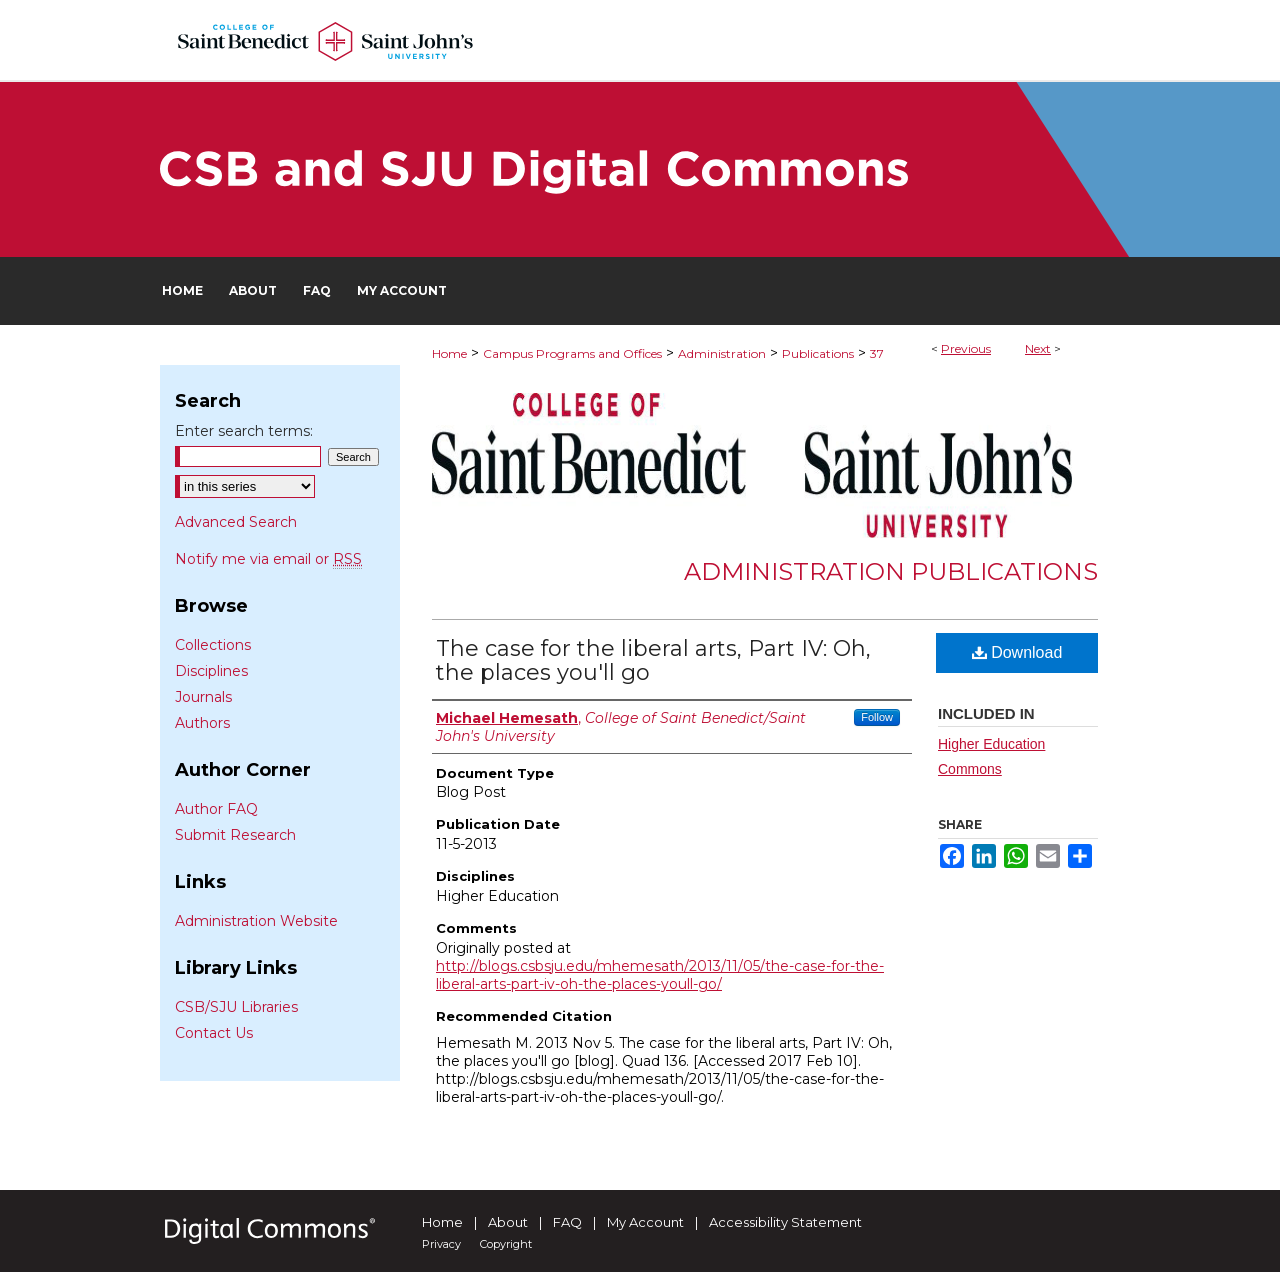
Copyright (506, 1244)
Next (1038, 348)
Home (449, 353)
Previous (966, 348)
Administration (722, 353)
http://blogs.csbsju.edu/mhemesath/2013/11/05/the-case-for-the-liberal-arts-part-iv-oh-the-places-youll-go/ (660, 975)
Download (1017, 652)
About (508, 1222)
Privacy (441, 1244)
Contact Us (214, 1033)
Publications (818, 353)
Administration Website (256, 921)
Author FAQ (216, 809)
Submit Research (235, 835)
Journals (203, 697)
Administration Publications (891, 571)
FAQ (567, 1222)
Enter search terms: (244, 431)
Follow (877, 717)
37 (877, 353)
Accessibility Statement (785, 1222)
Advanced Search (236, 522)
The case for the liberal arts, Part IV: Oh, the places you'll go (653, 660)
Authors (202, 723)
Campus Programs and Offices (572, 353)
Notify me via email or (268, 559)
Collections (213, 645)
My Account (645, 1222)
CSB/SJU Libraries (236, 1007)
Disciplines (211, 671)
